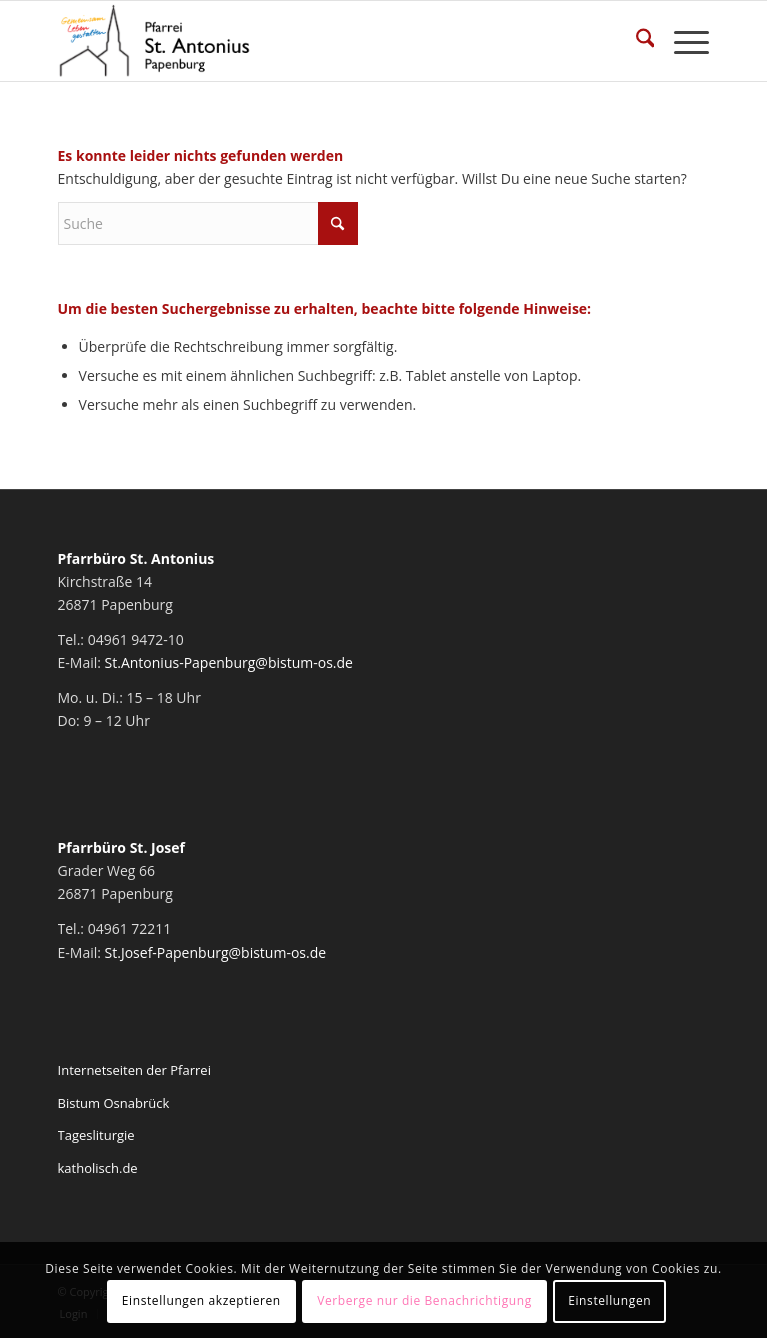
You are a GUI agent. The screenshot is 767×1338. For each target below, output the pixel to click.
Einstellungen (609, 1300)
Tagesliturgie (96, 1135)
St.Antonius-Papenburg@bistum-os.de (229, 662)
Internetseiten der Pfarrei (134, 1070)
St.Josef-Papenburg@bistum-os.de (216, 952)
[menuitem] (635, 41)
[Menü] (681, 41)
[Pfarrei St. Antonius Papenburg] (319, 41)
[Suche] (635, 41)
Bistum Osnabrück (114, 1103)
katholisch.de (98, 1168)
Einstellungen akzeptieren (201, 1300)
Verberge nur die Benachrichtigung (424, 1300)
